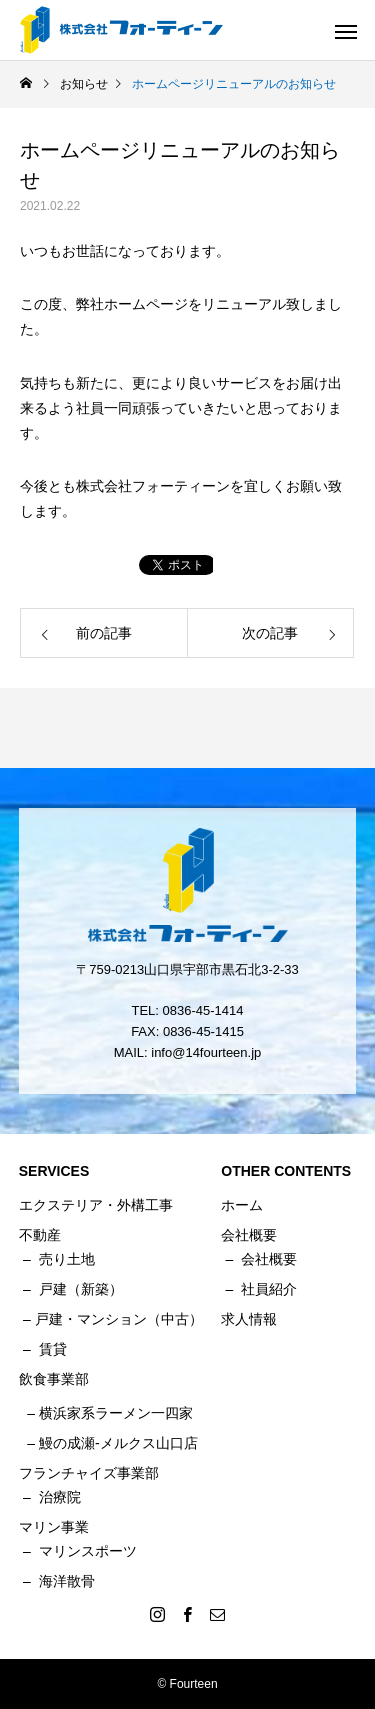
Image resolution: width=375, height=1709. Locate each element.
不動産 (40, 1235)
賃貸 (53, 1349)
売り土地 (67, 1259)
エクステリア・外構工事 (96, 1205)
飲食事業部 (54, 1379)
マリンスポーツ (88, 1551)
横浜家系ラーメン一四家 (116, 1413)
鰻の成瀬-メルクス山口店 (118, 1443)
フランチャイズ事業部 (89, 1473)
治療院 (60, 1497)
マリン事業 (54, 1527)
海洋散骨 (67, 1581)
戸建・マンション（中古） (119, 1319)
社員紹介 (269, 1289)
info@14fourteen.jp (206, 1052)
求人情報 (249, 1319)
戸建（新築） (81, 1289)
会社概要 (269, 1259)
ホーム (242, 1205)
